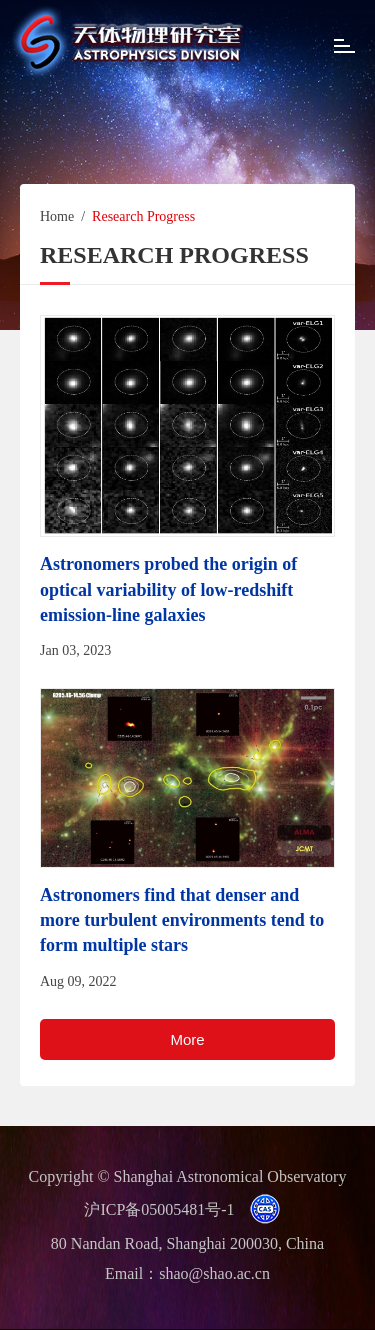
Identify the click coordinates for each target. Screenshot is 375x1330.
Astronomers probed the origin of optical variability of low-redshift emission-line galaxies (168, 589)
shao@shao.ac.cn (214, 1273)
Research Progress (143, 216)
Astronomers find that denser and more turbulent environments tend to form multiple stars (182, 920)
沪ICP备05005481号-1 (159, 1209)
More (187, 1039)
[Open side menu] (344, 48)
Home (57, 216)
